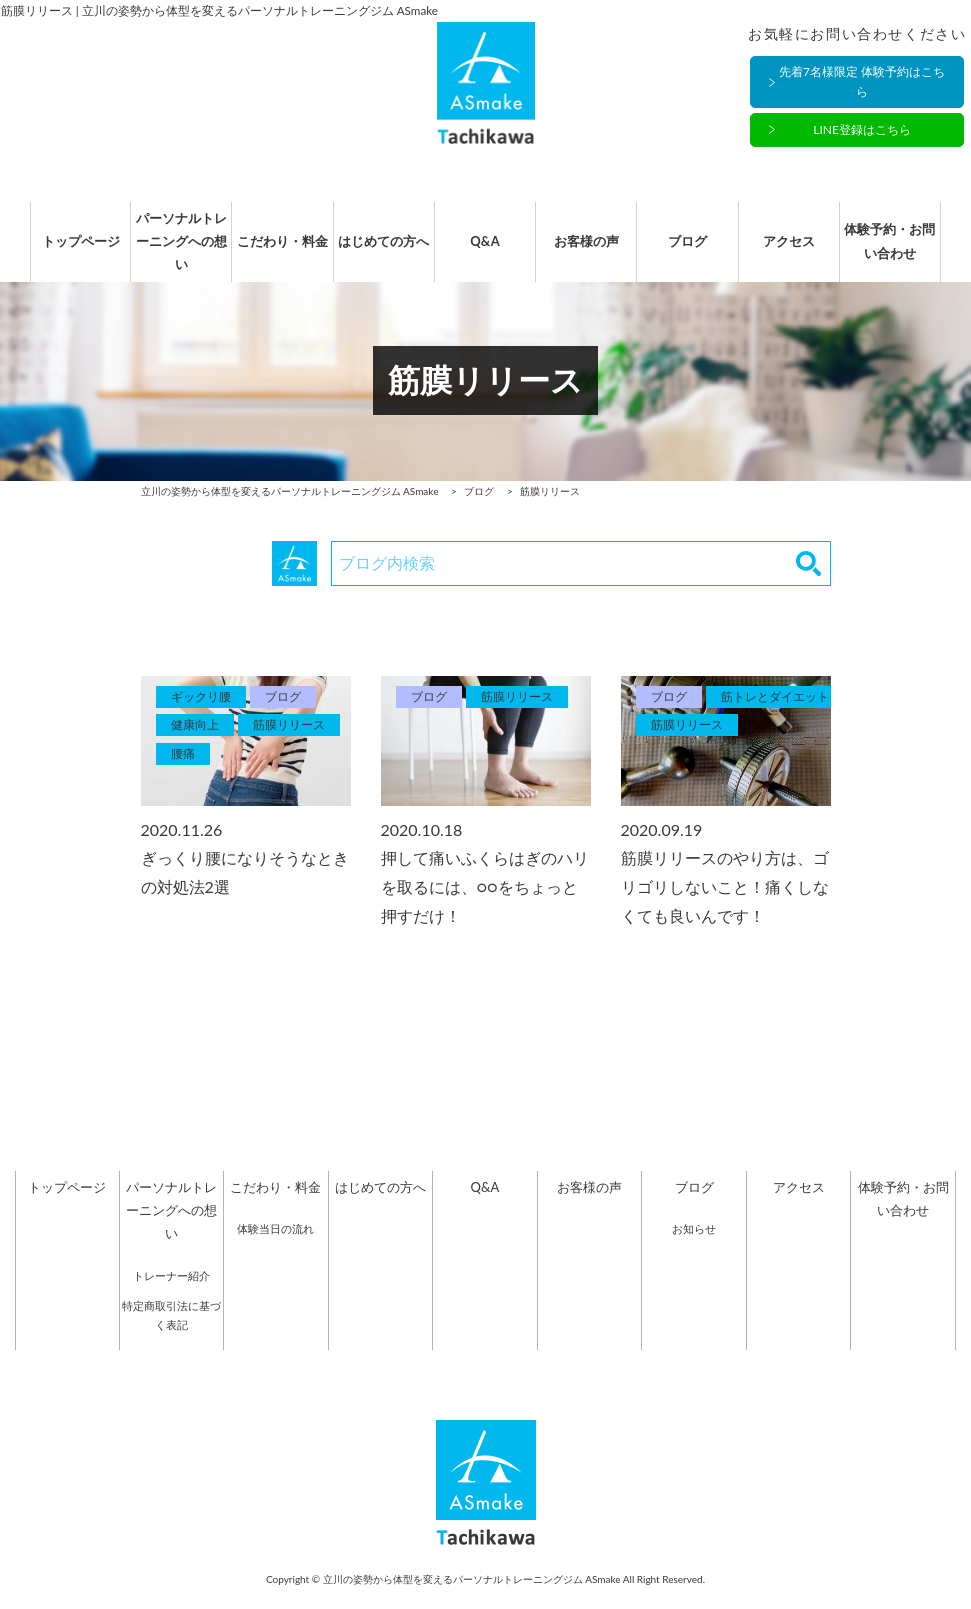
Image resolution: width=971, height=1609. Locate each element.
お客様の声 (589, 251)
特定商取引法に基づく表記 (171, 1335)
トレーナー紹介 (171, 1295)
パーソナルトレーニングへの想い (171, 251)
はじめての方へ (380, 251)
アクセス (799, 251)
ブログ (694, 251)
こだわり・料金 (275, 251)
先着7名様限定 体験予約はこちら (862, 82)
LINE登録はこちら (862, 130)
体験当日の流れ (275, 1249)
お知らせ (694, 1249)
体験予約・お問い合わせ (903, 251)
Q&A (484, 251)
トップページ (67, 251)
